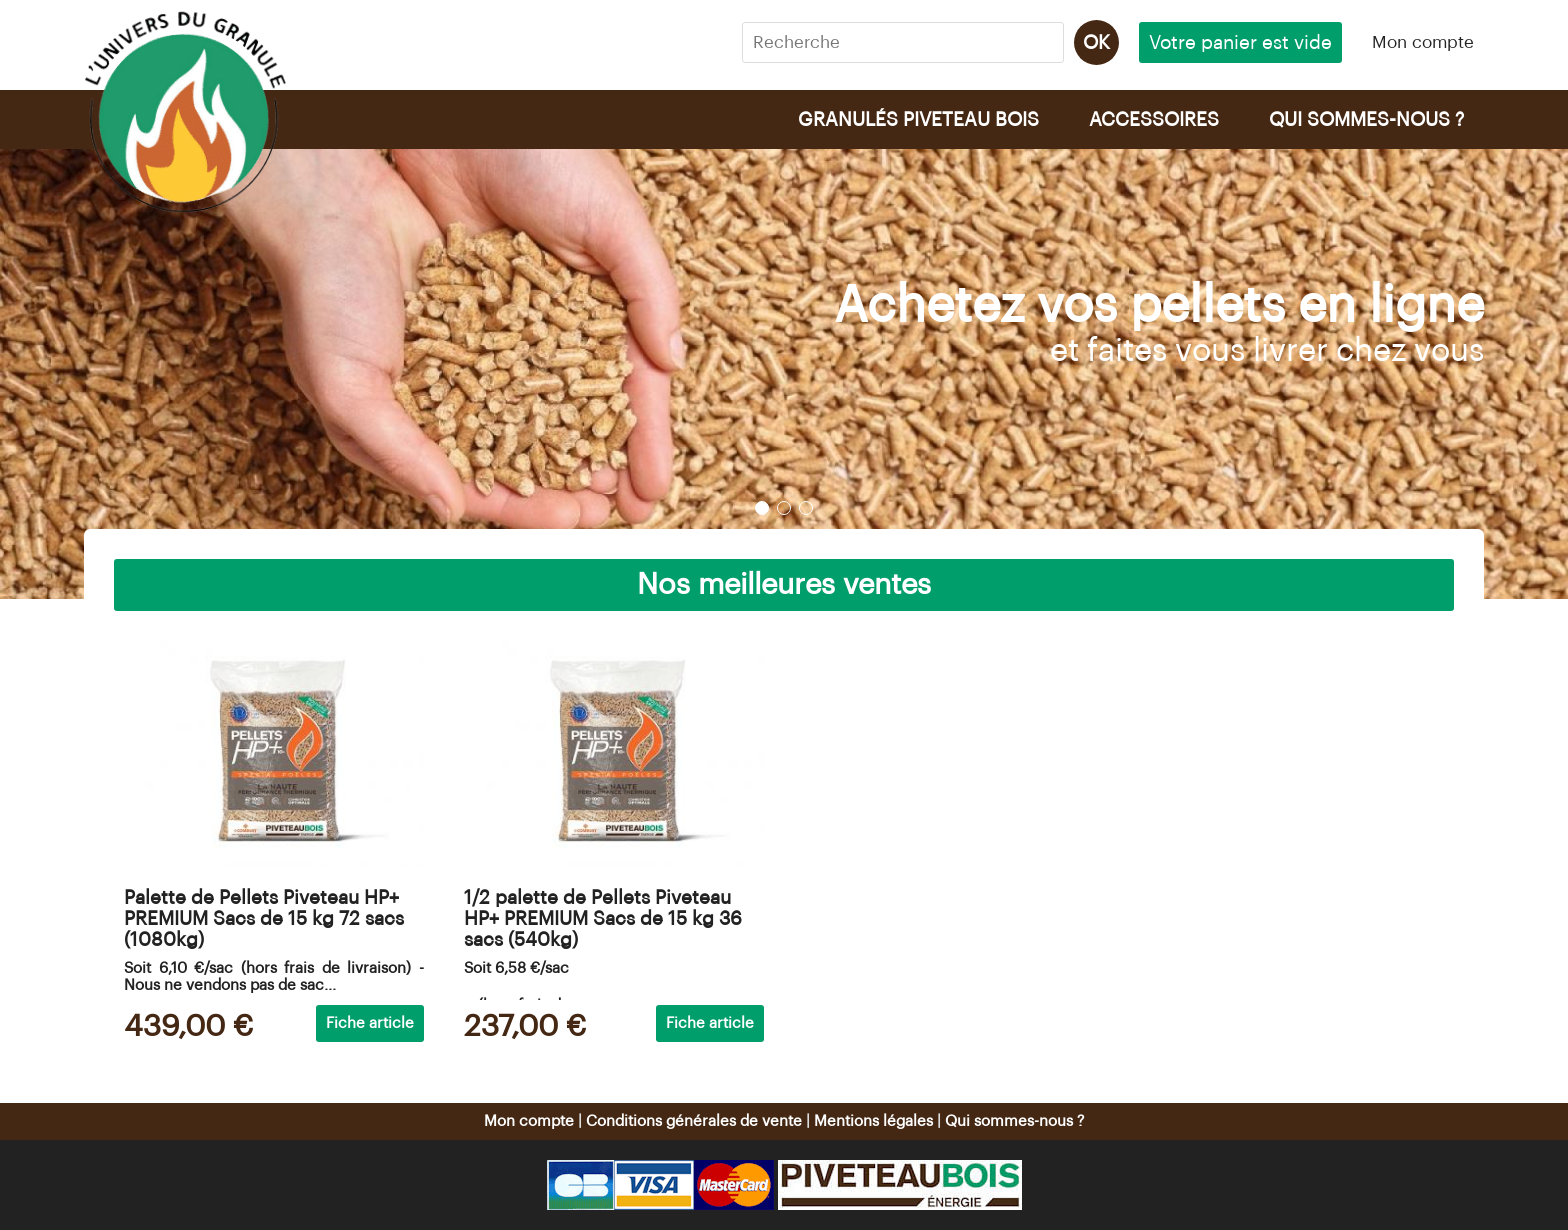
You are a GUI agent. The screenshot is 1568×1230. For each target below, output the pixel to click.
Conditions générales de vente (694, 1121)
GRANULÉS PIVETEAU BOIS (918, 119)
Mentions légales (873, 1121)
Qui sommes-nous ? (1014, 1121)
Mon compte (1423, 42)
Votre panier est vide (1240, 42)
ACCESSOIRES (1154, 119)
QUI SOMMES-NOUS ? (1366, 119)
